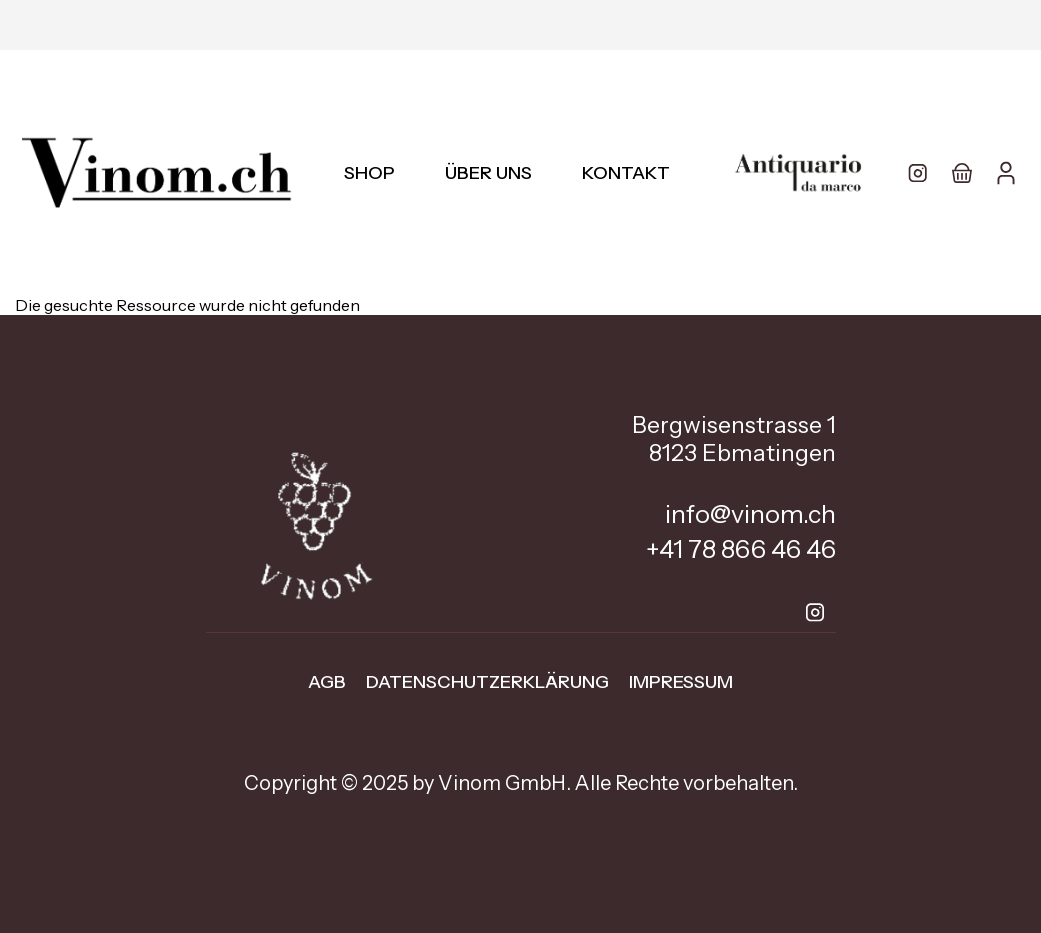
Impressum (681, 682)
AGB (327, 682)
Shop (369, 173)
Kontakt (626, 173)
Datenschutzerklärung (487, 682)
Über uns (488, 173)
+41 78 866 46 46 (741, 549)
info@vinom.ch (750, 514)
